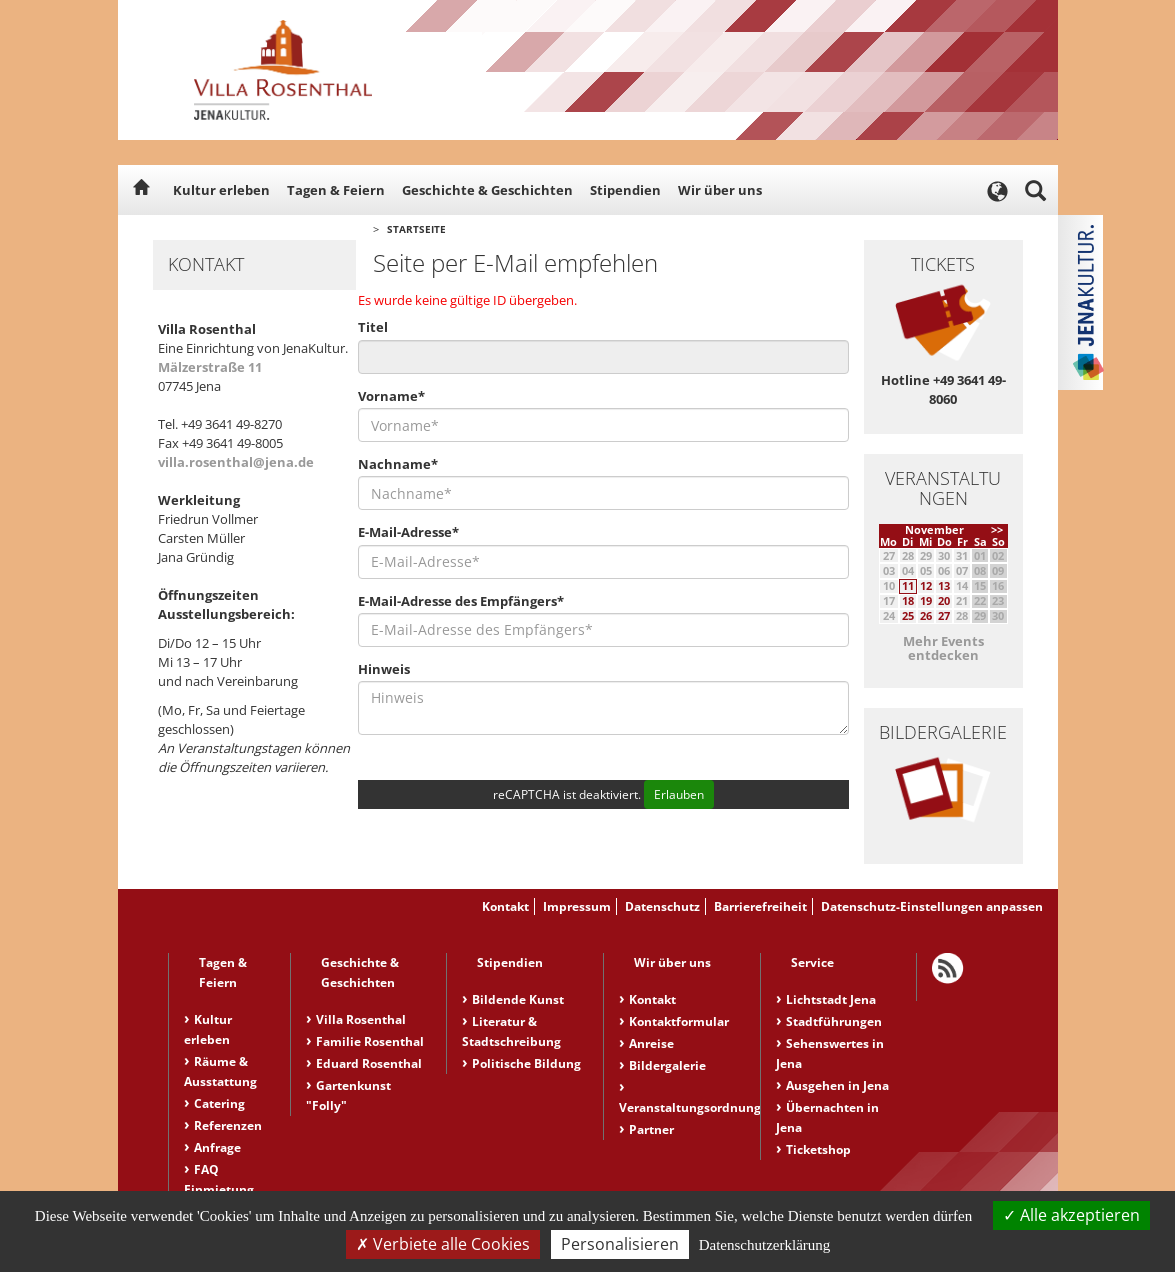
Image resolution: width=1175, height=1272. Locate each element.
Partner (651, 1129)
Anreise (651, 1043)
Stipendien (625, 190)
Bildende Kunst (518, 999)
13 (944, 585)
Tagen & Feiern (336, 190)
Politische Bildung (526, 1063)
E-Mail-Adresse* (408, 532)
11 (908, 585)
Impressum (577, 906)
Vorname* (391, 396)
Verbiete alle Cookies (443, 1244)
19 (926, 600)
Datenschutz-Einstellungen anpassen (932, 906)
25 (908, 615)
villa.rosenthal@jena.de (236, 462)
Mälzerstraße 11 (210, 367)
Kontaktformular (679, 1021)
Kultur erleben (221, 190)
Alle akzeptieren (1071, 1215)
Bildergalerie (667, 1065)
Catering (219, 1103)
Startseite (416, 229)
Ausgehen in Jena (837, 1085)
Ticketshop (818, 1149)
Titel (373, 327)
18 (908, 600)
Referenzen (228, 1125)
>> (997, 529)
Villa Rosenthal (361, 1019)
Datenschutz (662, 906)
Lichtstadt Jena (831, 999)
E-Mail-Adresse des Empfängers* (461, 601)
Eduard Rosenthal (369, 1063)
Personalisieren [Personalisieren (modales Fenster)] (620, 1244)
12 (926, 585)
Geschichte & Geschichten (487, 190)
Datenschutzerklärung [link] (765, 1245)
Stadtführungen (834, 1021)
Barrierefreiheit (760, 906)
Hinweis (384, 669)
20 (944, 600)
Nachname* (398, 464)
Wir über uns (720, 190)
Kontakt (505, 906)
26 (926, 615)
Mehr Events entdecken (943, 648)
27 (944, 615)
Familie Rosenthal (370, 1041)
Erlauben (679, 794)
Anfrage (217, 1147)
